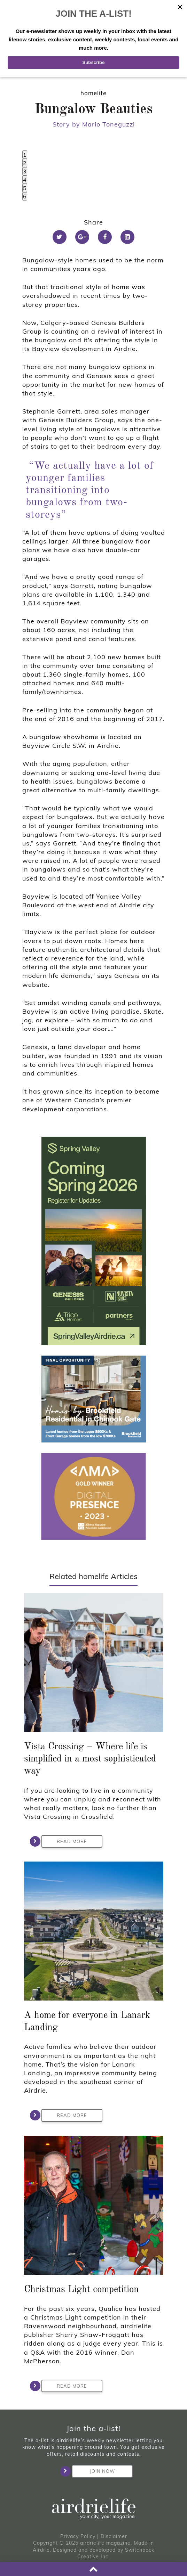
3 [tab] (24, 171)
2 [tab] (24, 163)
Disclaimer (114, 2536)
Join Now (93, 2471)
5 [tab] (24, 188)
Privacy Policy (77, 2536)
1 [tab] (24, 154)
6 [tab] (24, 196)
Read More (64, 1841)
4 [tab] (24, 179)
